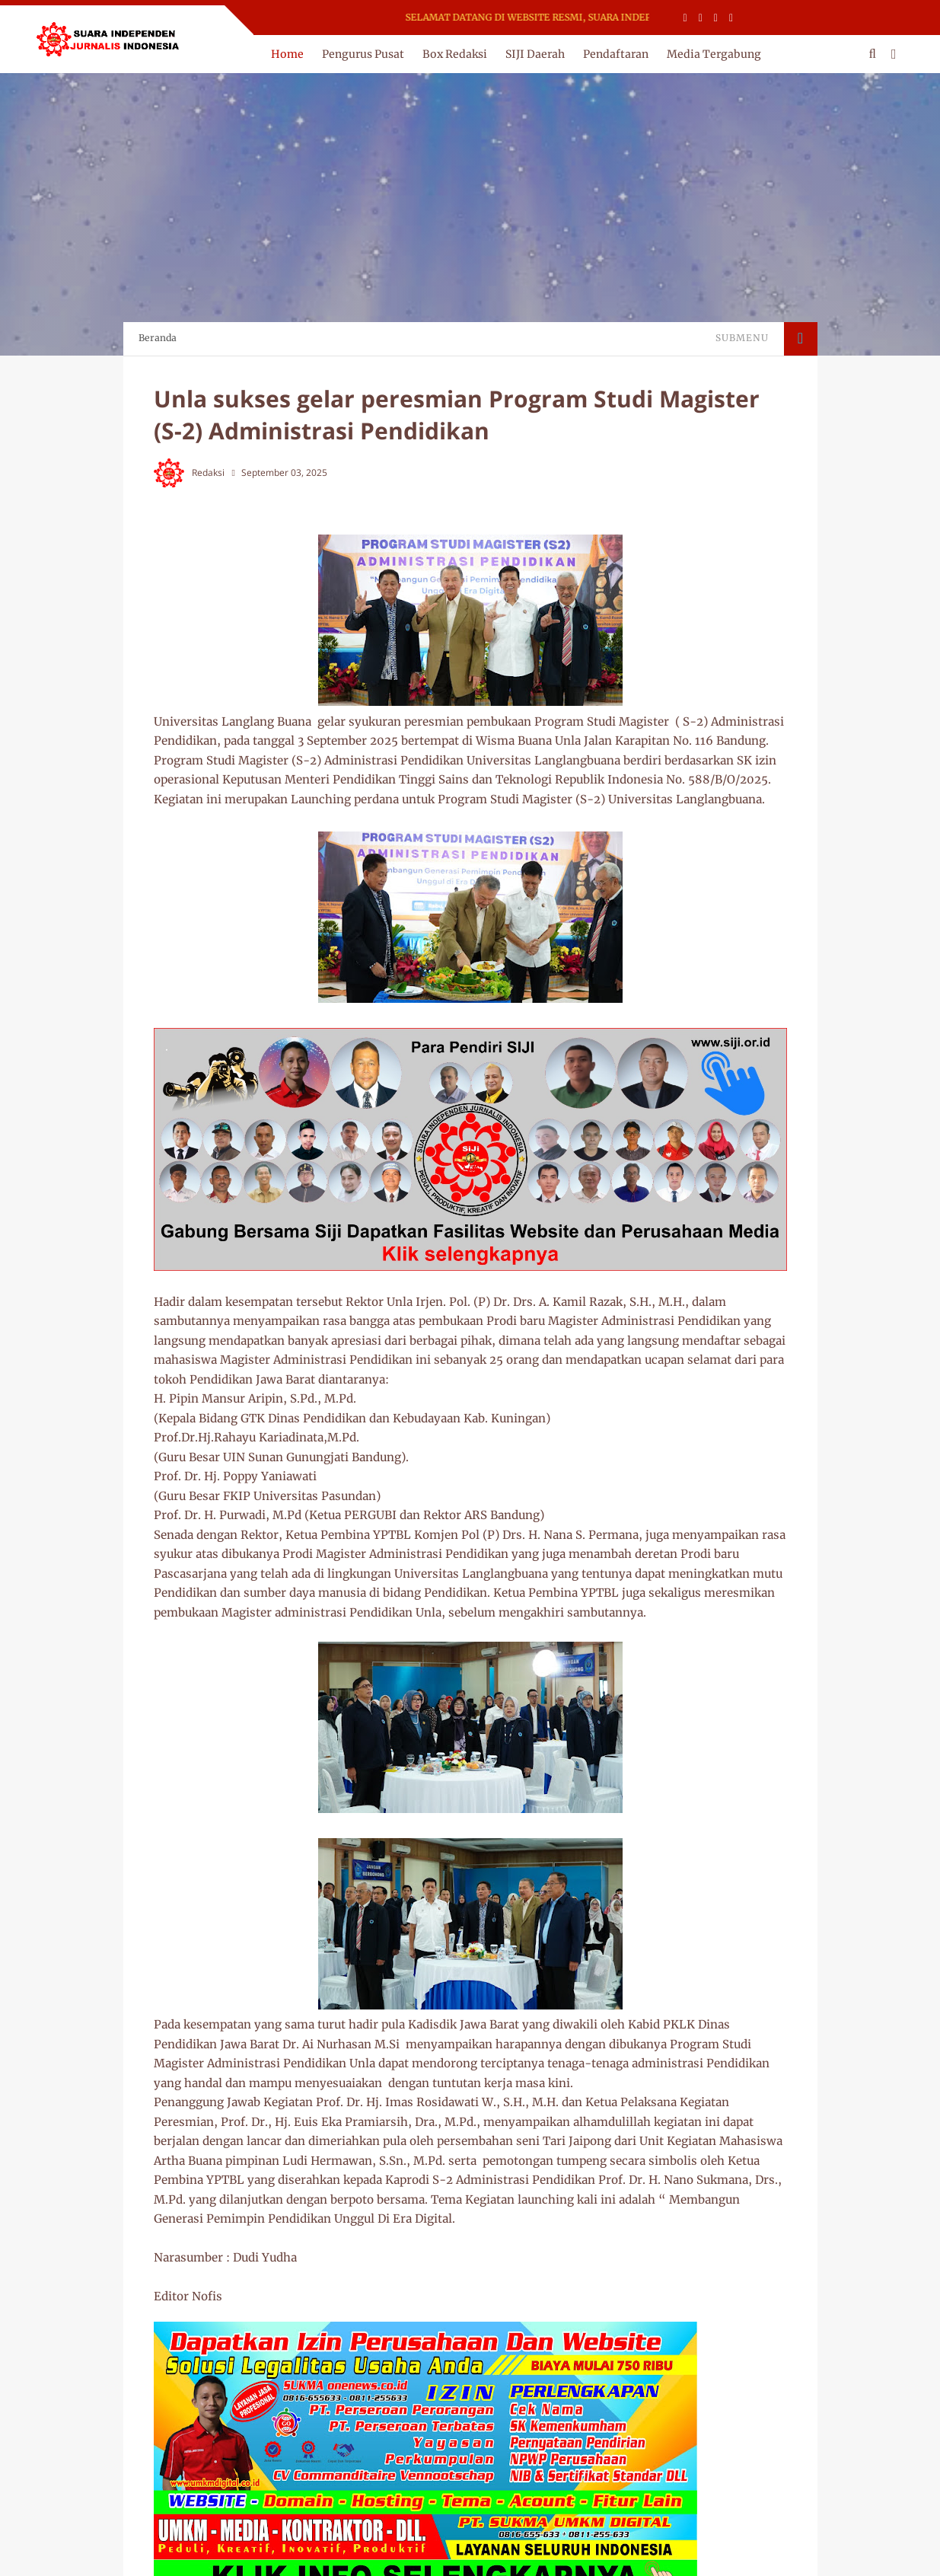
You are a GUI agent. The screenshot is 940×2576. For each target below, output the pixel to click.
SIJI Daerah (535, 54)
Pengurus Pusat (363, 54)
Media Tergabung (714, 54)
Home (287, 54)
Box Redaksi (454, 54)
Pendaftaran (615, 54)
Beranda (158, 337)
